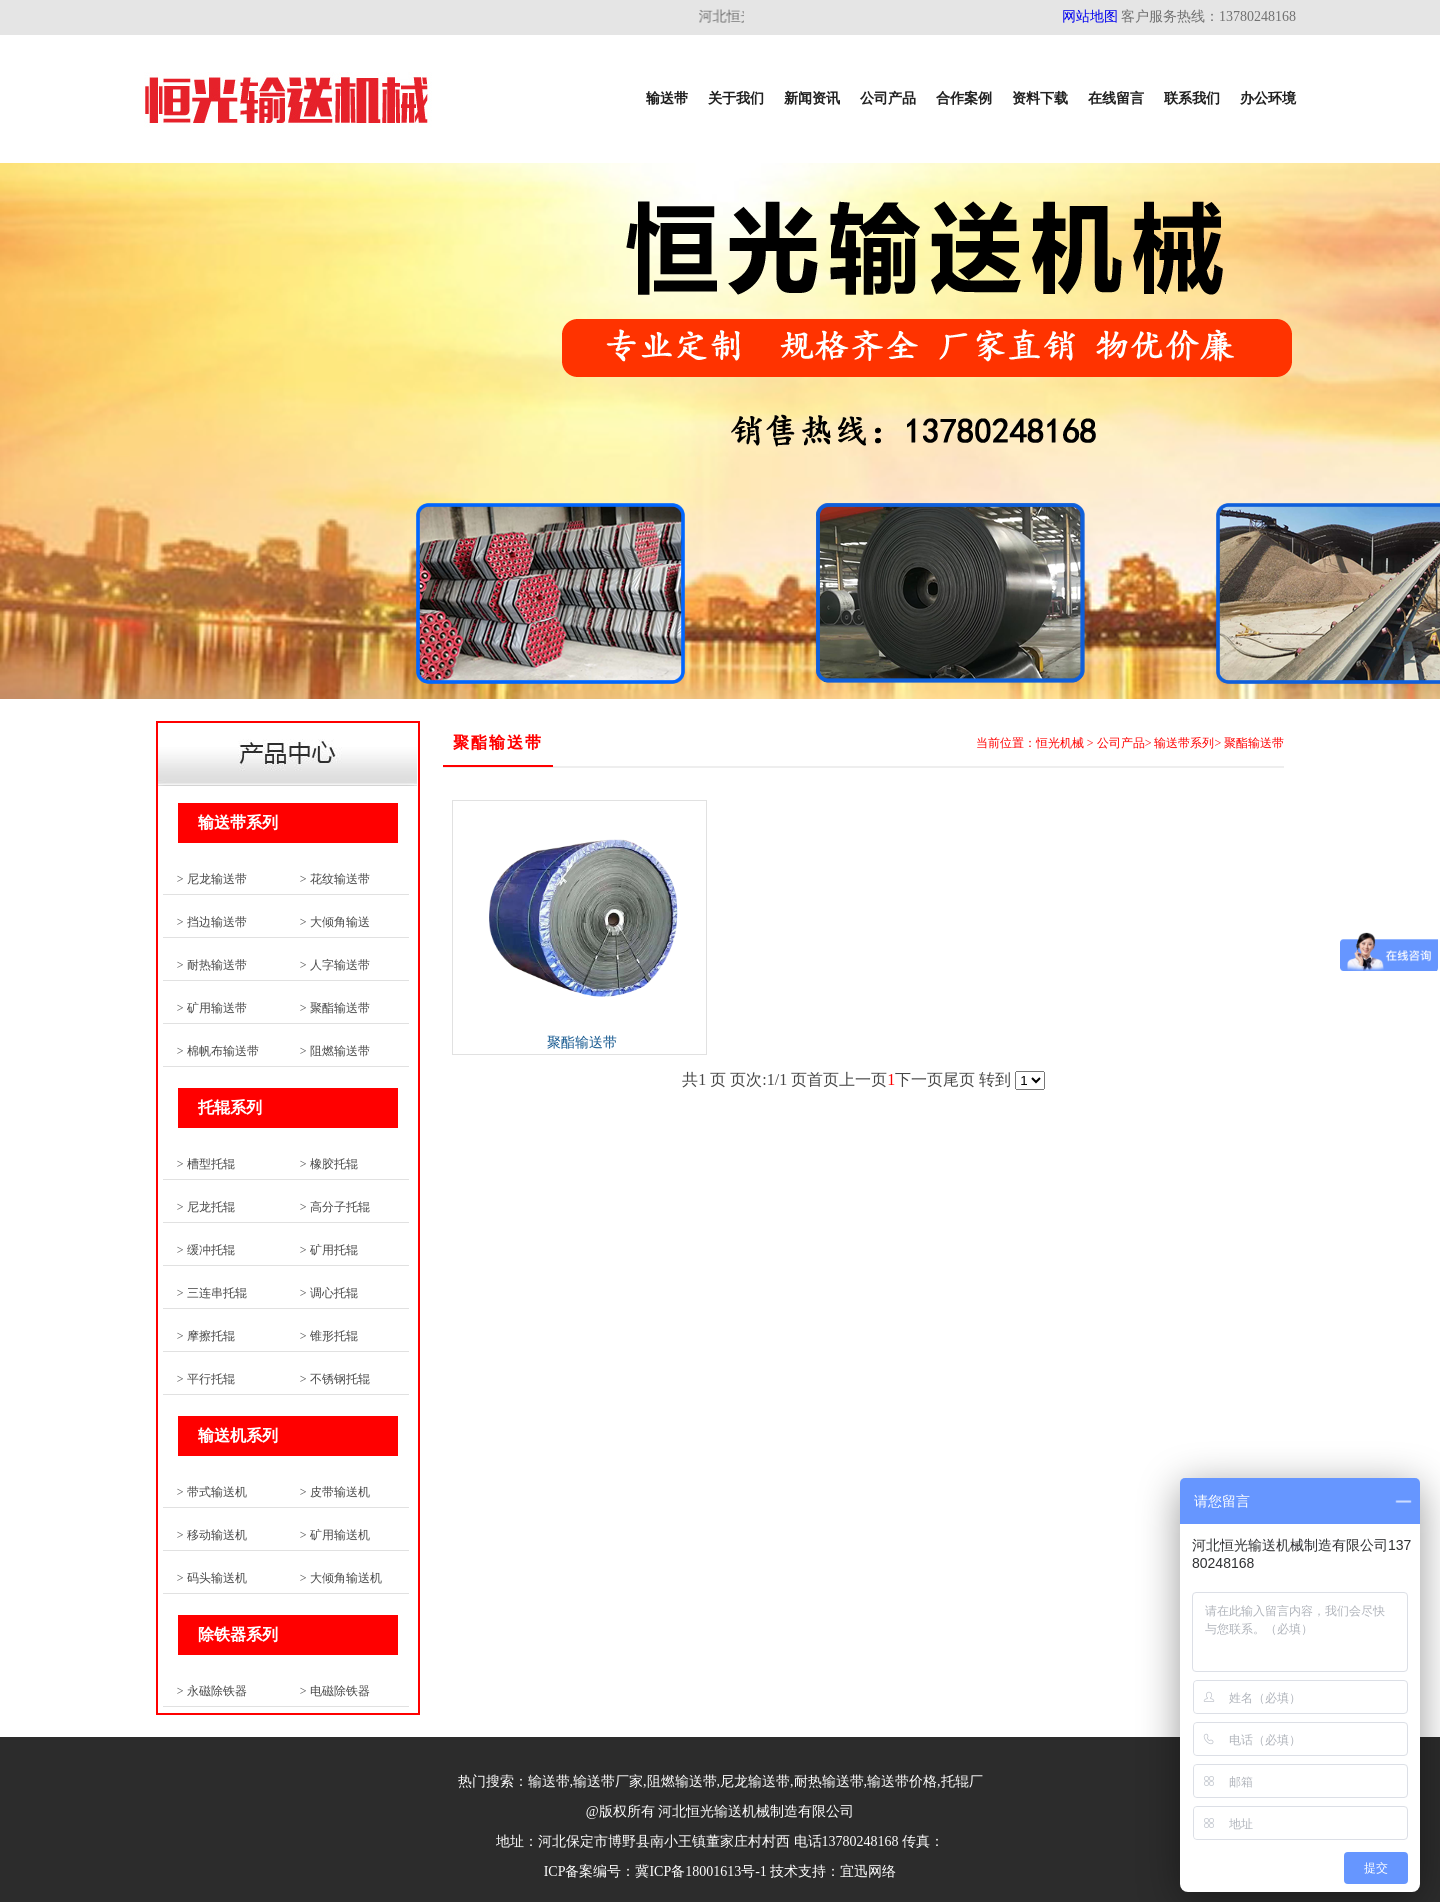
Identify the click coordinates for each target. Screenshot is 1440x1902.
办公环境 (1268, 98)
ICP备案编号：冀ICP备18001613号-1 (655, 1871)
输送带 (667, 98)
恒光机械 (1060, 743)
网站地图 (1090, 16)
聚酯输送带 (1254, 743)
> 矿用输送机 (335, 1535)
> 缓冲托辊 (206, 1250)
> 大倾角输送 (335, 922)
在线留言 (1116, 98)
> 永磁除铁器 (212, 1691)
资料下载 (1040, 98)
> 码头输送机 (212, 1578)
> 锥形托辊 (329, 1336)
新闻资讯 (812, 98)
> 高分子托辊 (335, 1207)
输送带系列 (1184, 743)
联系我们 (1192, 98)
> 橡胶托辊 (329, 1164)
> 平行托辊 (206, 1379)
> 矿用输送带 (212, 1008)
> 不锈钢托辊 (335, 1379)
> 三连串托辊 (212, 1293)
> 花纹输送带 (335, 879)
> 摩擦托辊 (206, 1336)
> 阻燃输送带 (335, 1051)
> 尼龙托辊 (206, 1207)
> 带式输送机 (212, 1492)
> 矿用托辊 (329, 1250)
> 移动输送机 (212, 1535)
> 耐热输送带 (212, 965)
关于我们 (736, 98)
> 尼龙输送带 (212, 879)
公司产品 (888, 98)
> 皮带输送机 (335, 1492)
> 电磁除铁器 (335, 1691)
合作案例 (964, 98)
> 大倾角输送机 (341, 1578)
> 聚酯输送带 (335, 1008)
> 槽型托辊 (206, 1164)
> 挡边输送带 (212, 922)
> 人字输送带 (335, 965)
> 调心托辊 (329, 1293)
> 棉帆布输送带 (218, 1051)
